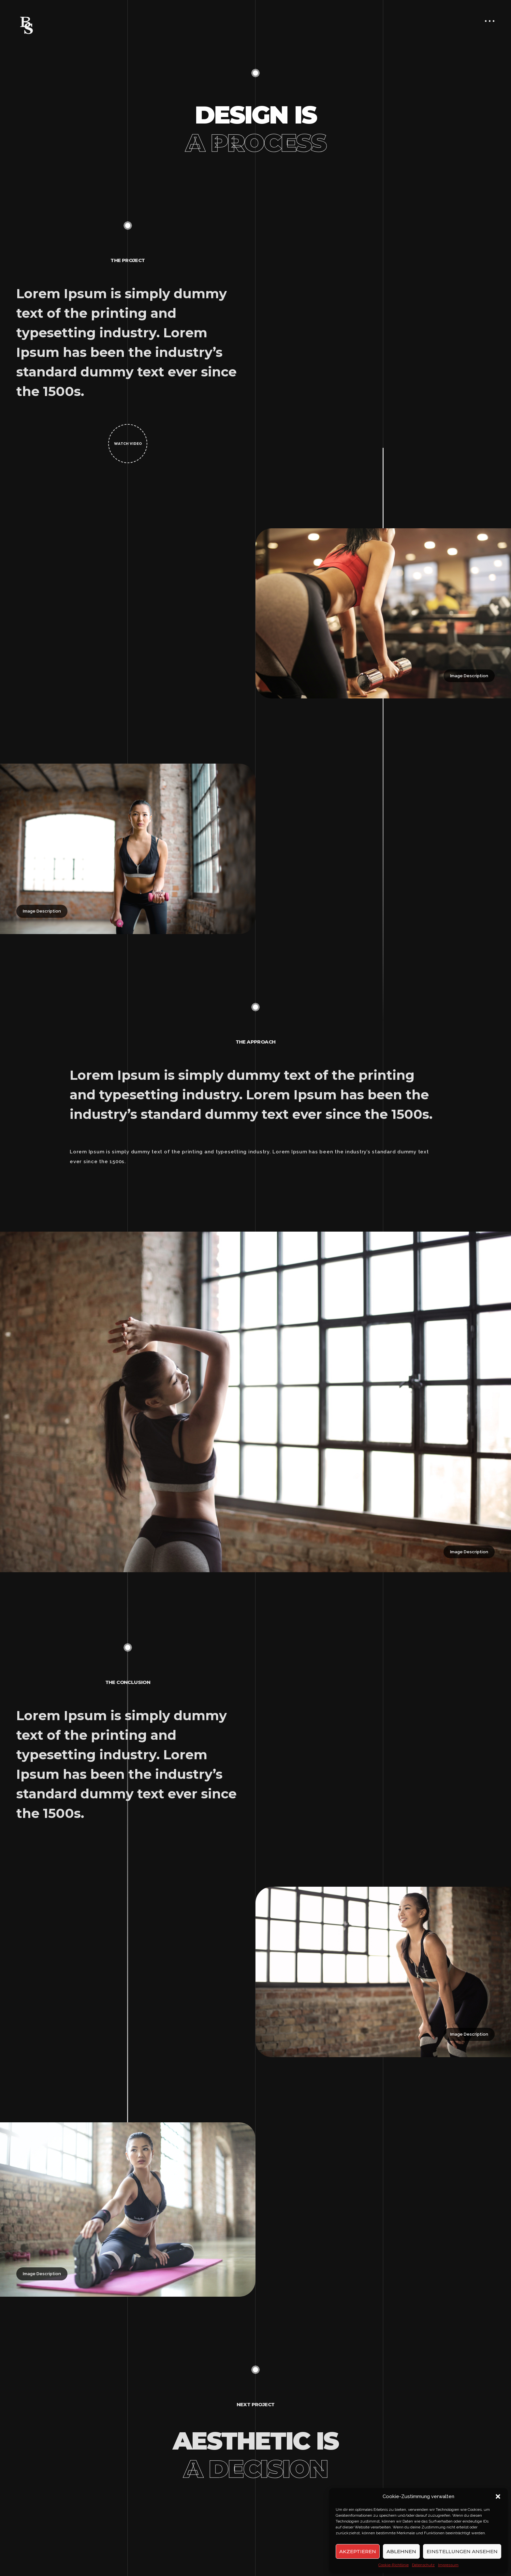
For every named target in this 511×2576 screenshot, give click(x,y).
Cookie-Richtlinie (393, 2565)
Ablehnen (401, 2551)
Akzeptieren (357, 2551)
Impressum (448, 2565)
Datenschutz (423, 2565)
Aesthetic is (255, 2455)
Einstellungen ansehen (462, 2551)
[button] (498, 2496)
